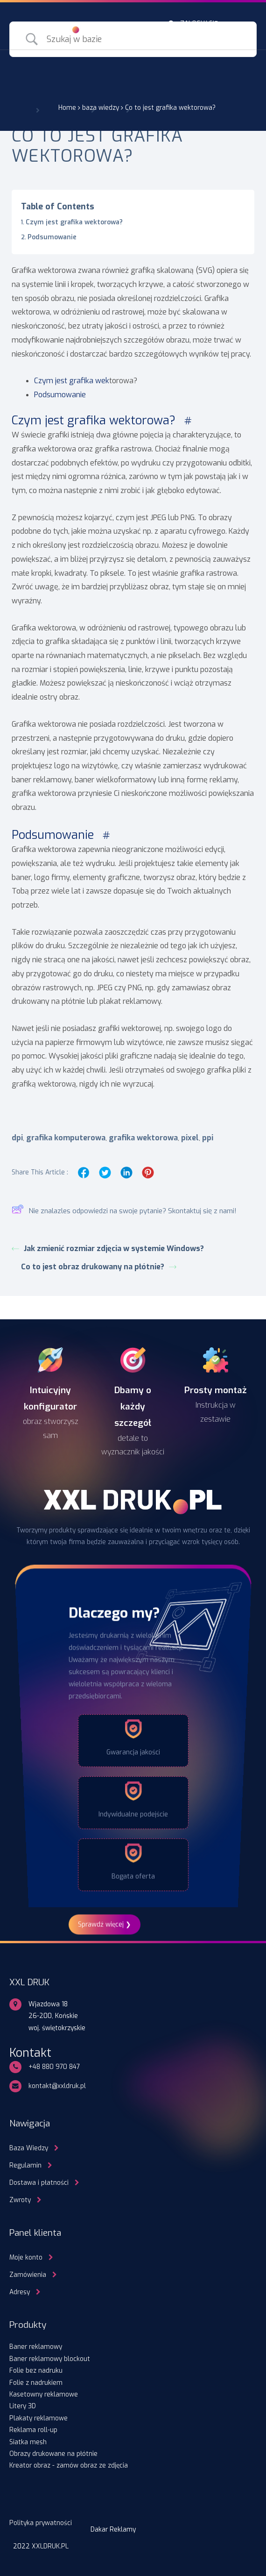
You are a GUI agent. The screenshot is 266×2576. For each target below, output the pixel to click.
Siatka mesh (28, 2442)
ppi (207, 1138)
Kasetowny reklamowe (43, 2394)
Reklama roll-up (33, 2430)
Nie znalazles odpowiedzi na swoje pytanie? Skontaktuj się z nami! (124, 1211)
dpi (17, 1138)
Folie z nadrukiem (36, 2382)
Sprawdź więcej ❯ (104, 1924)
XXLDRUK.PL (50, 2546)
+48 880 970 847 (54, 2066)
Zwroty (20, 2200)
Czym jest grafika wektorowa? (75, 222)
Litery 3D (22, 2406)
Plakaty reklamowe (38, 2418)
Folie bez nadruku (36, 2370)
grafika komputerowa (65, 1138)
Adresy (19, 2292)
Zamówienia (27, 2274)
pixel (190, 1138)
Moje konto (25, 2257)
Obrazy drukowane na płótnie (53, 2453)
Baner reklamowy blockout (49, 2358)
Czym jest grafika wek (71, 381)
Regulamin (25, 2165)
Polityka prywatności (40, 2523)
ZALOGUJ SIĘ (199, 23)
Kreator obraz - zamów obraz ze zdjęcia (68, 2465)
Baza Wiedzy (28, 2148)
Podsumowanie (53, 237)
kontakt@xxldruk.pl (57, 2086)
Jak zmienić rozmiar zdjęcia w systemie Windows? (109, 1248)
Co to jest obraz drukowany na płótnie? (98, 1267)
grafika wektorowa (143, 1138)
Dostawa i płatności (39, 2182)
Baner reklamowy (35, 2346)
